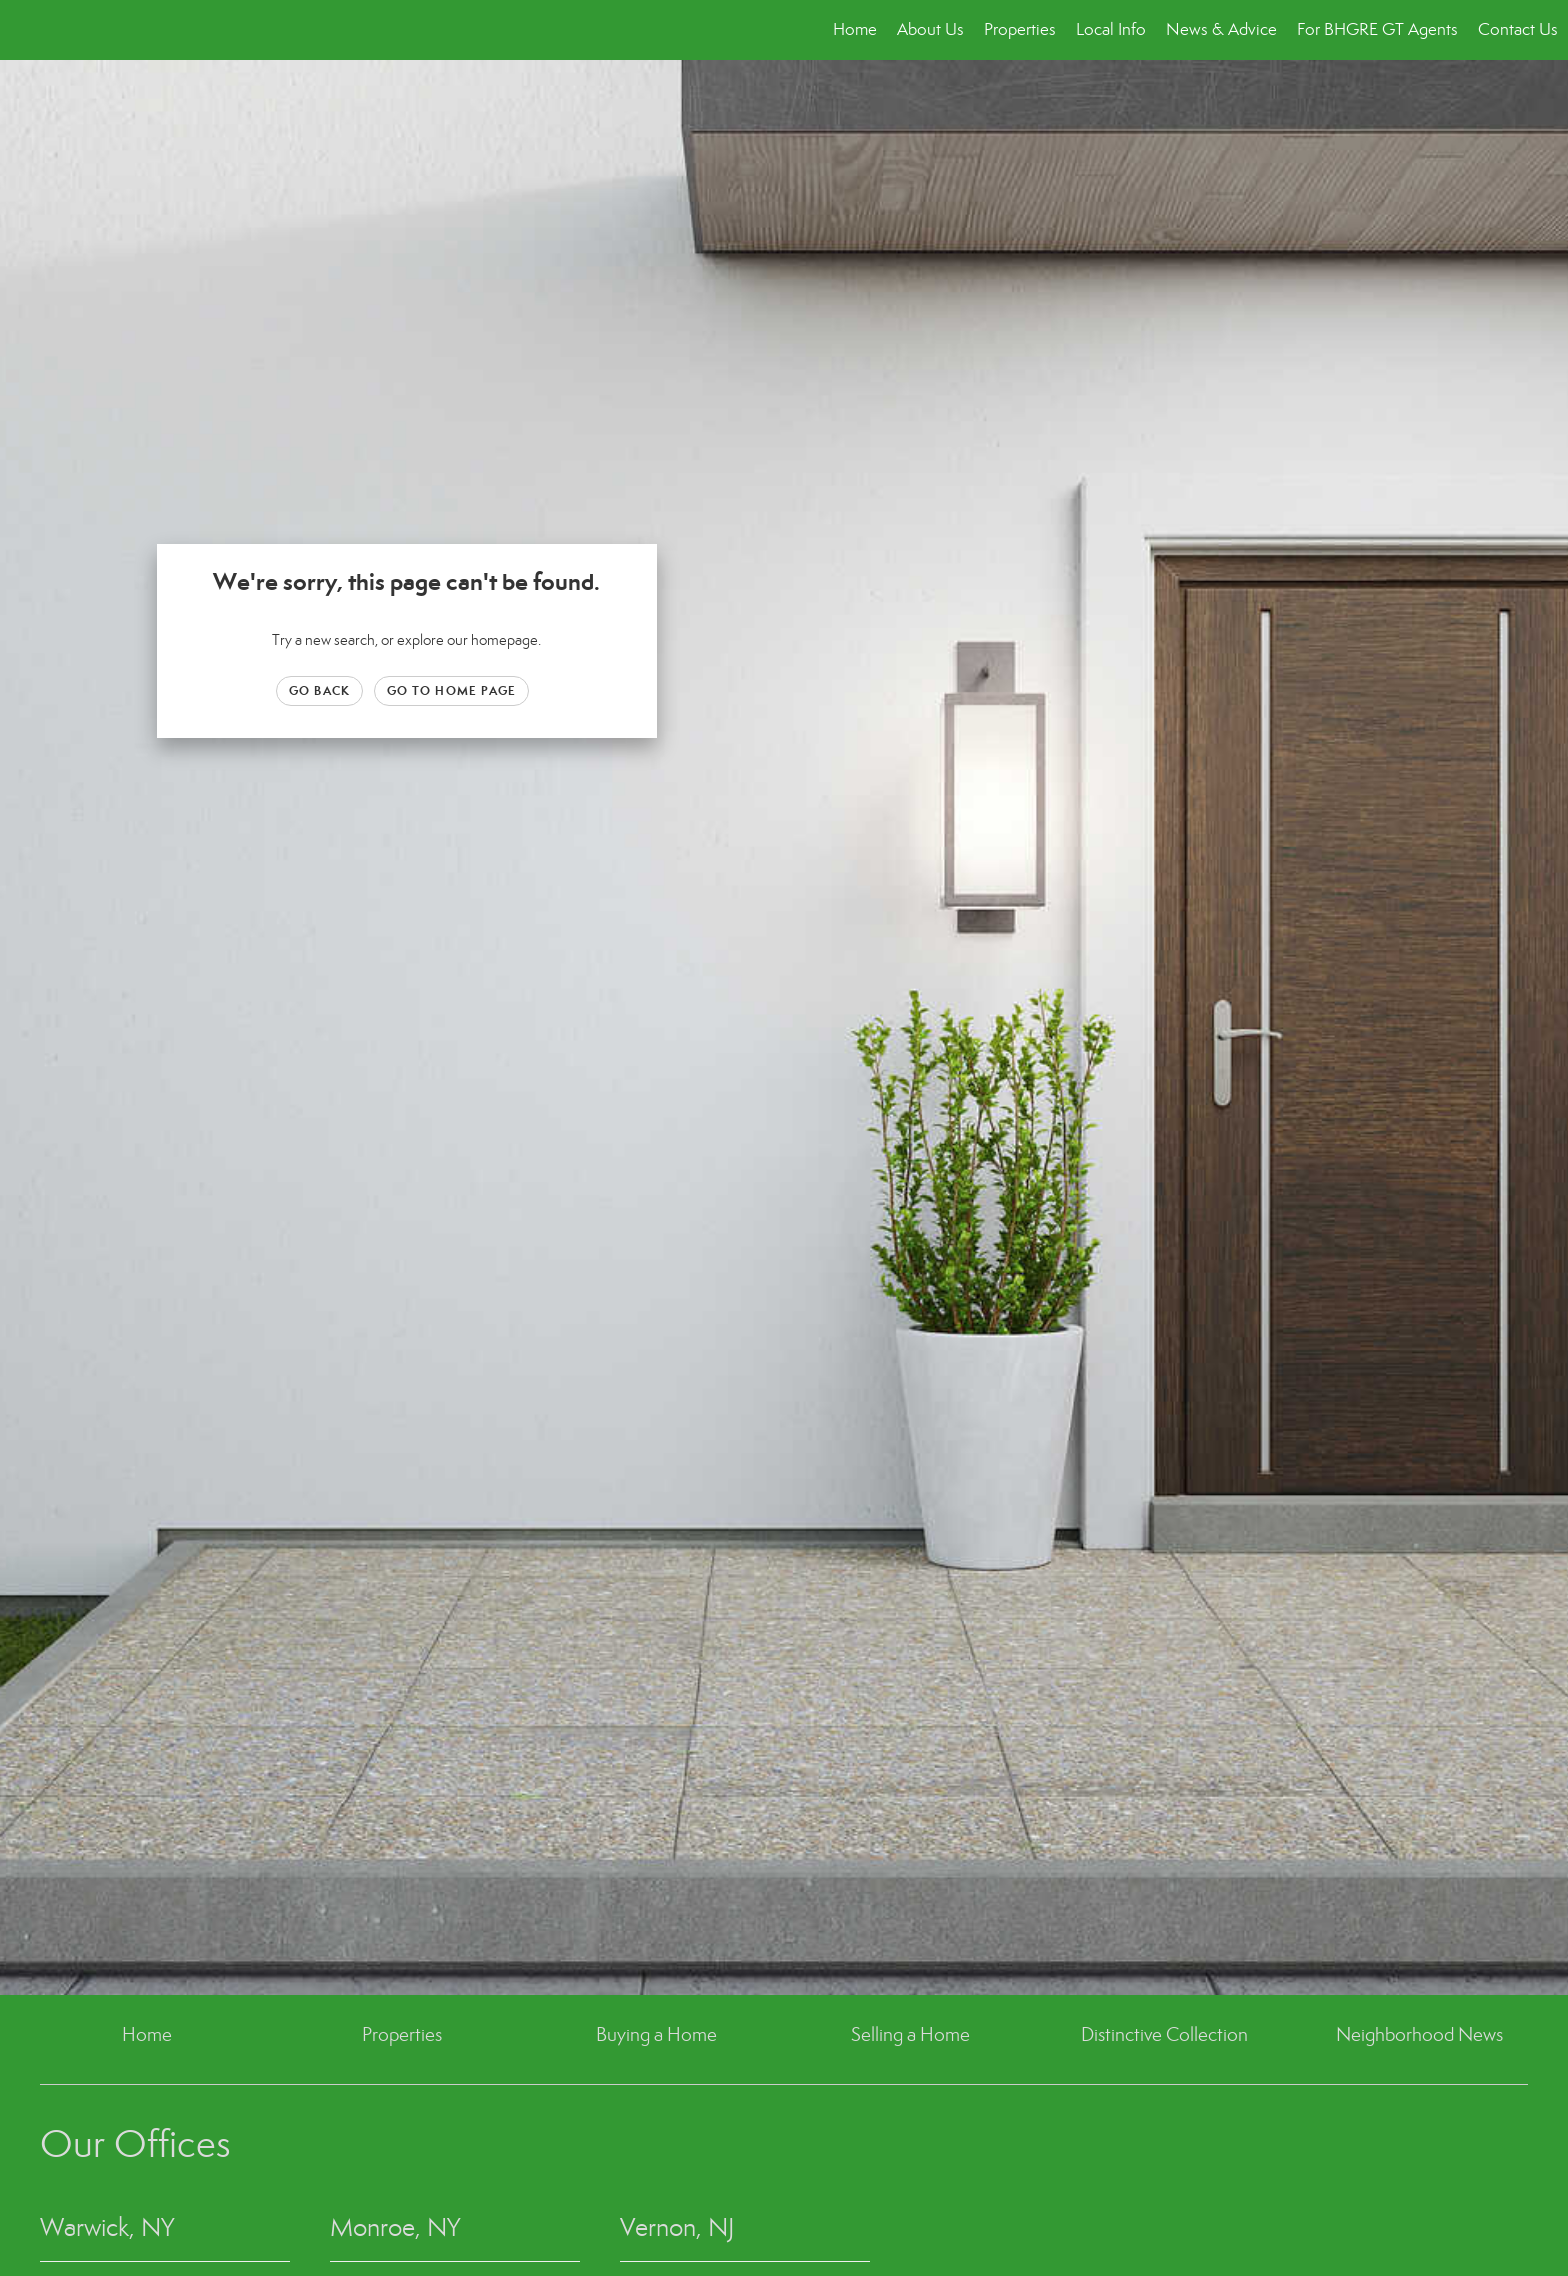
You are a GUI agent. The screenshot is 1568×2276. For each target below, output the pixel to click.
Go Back (319, 690)
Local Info (1111, 29)
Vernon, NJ (677, 2227)
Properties (1020, 29)
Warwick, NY (107, 2227)
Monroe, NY (395, 2227)
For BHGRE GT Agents (1377, 29)
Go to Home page (452, 690)
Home (855, 29)
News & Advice (1221, 29)
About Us (930, 29)
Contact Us (1518, 29)
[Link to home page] (25, 30)
